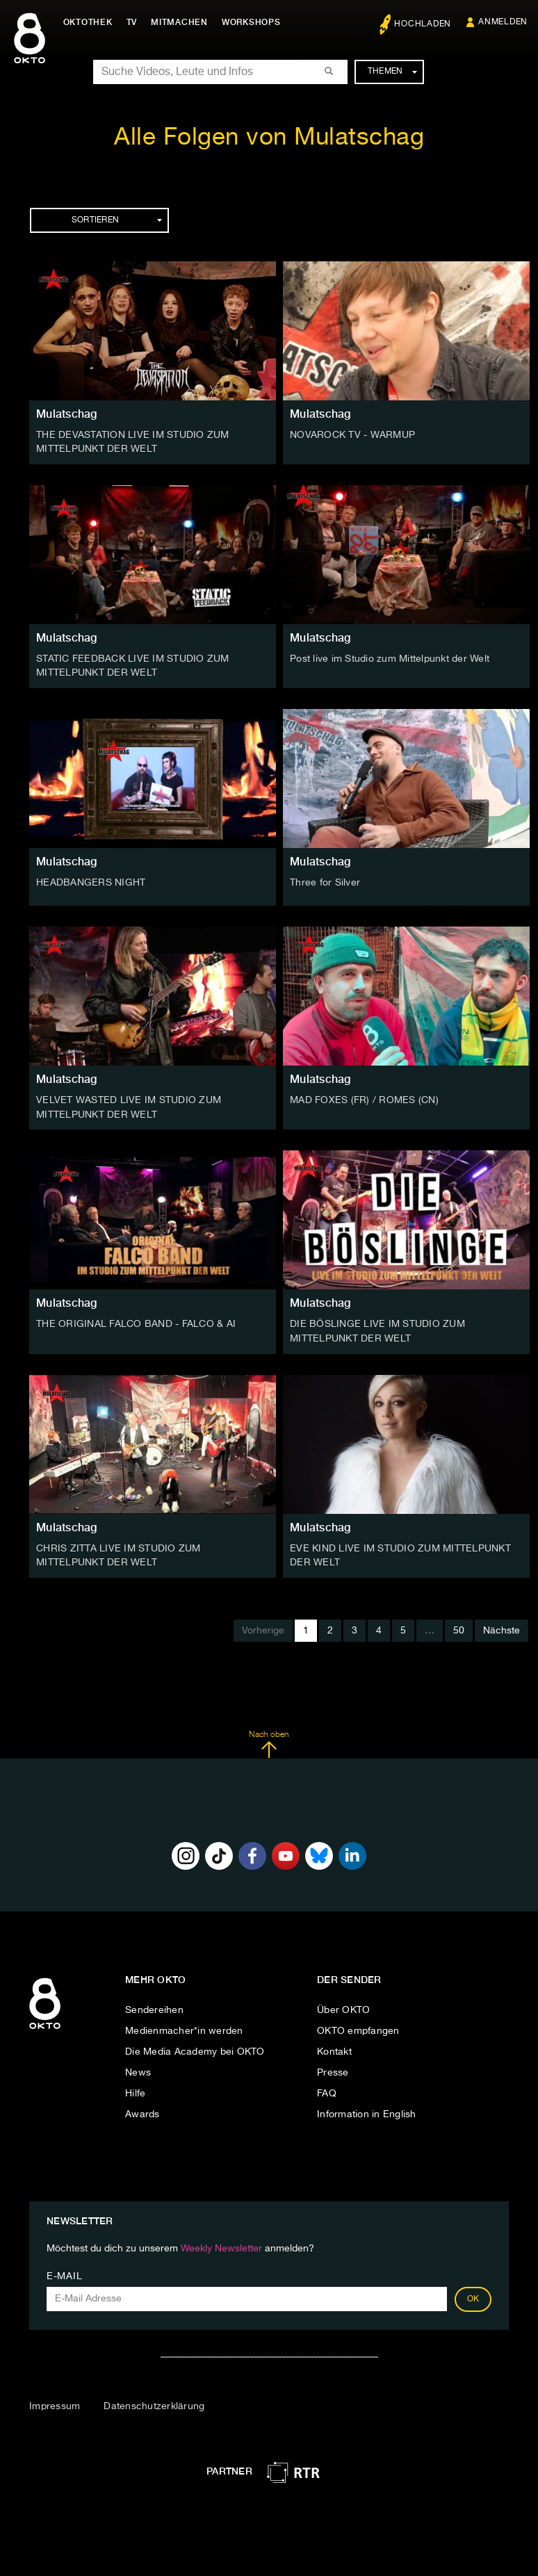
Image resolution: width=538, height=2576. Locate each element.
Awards (142, 2110)
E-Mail (64, 2272)
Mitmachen (182, 22)
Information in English (366, 2110)
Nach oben (268, 1740)
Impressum (54, 2402)
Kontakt (334, 2048)
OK (473, 2295)
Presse (333, 2068)
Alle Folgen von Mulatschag (269, 138)
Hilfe (135, 2089)
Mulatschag (66, 414)
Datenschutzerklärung (154, 2402)
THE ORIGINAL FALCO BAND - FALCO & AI (136, 1322)
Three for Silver (325, 881)
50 (458, 1626)
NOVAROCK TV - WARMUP (352, 435)
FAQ (326, 2089)
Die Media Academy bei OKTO (195, 2048)
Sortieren (117, 220)
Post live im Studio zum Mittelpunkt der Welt (389, 658)
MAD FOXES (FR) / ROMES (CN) (364, 1099)
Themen (392, 71)
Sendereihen (154, 2006)
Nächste (501, 1626)
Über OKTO (343, 2006)
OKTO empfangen (358, 2027)
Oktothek (90, 22)
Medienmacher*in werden (184, 2027)
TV (134, 22)
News (138, 2068)
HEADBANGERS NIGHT (90, 881)
